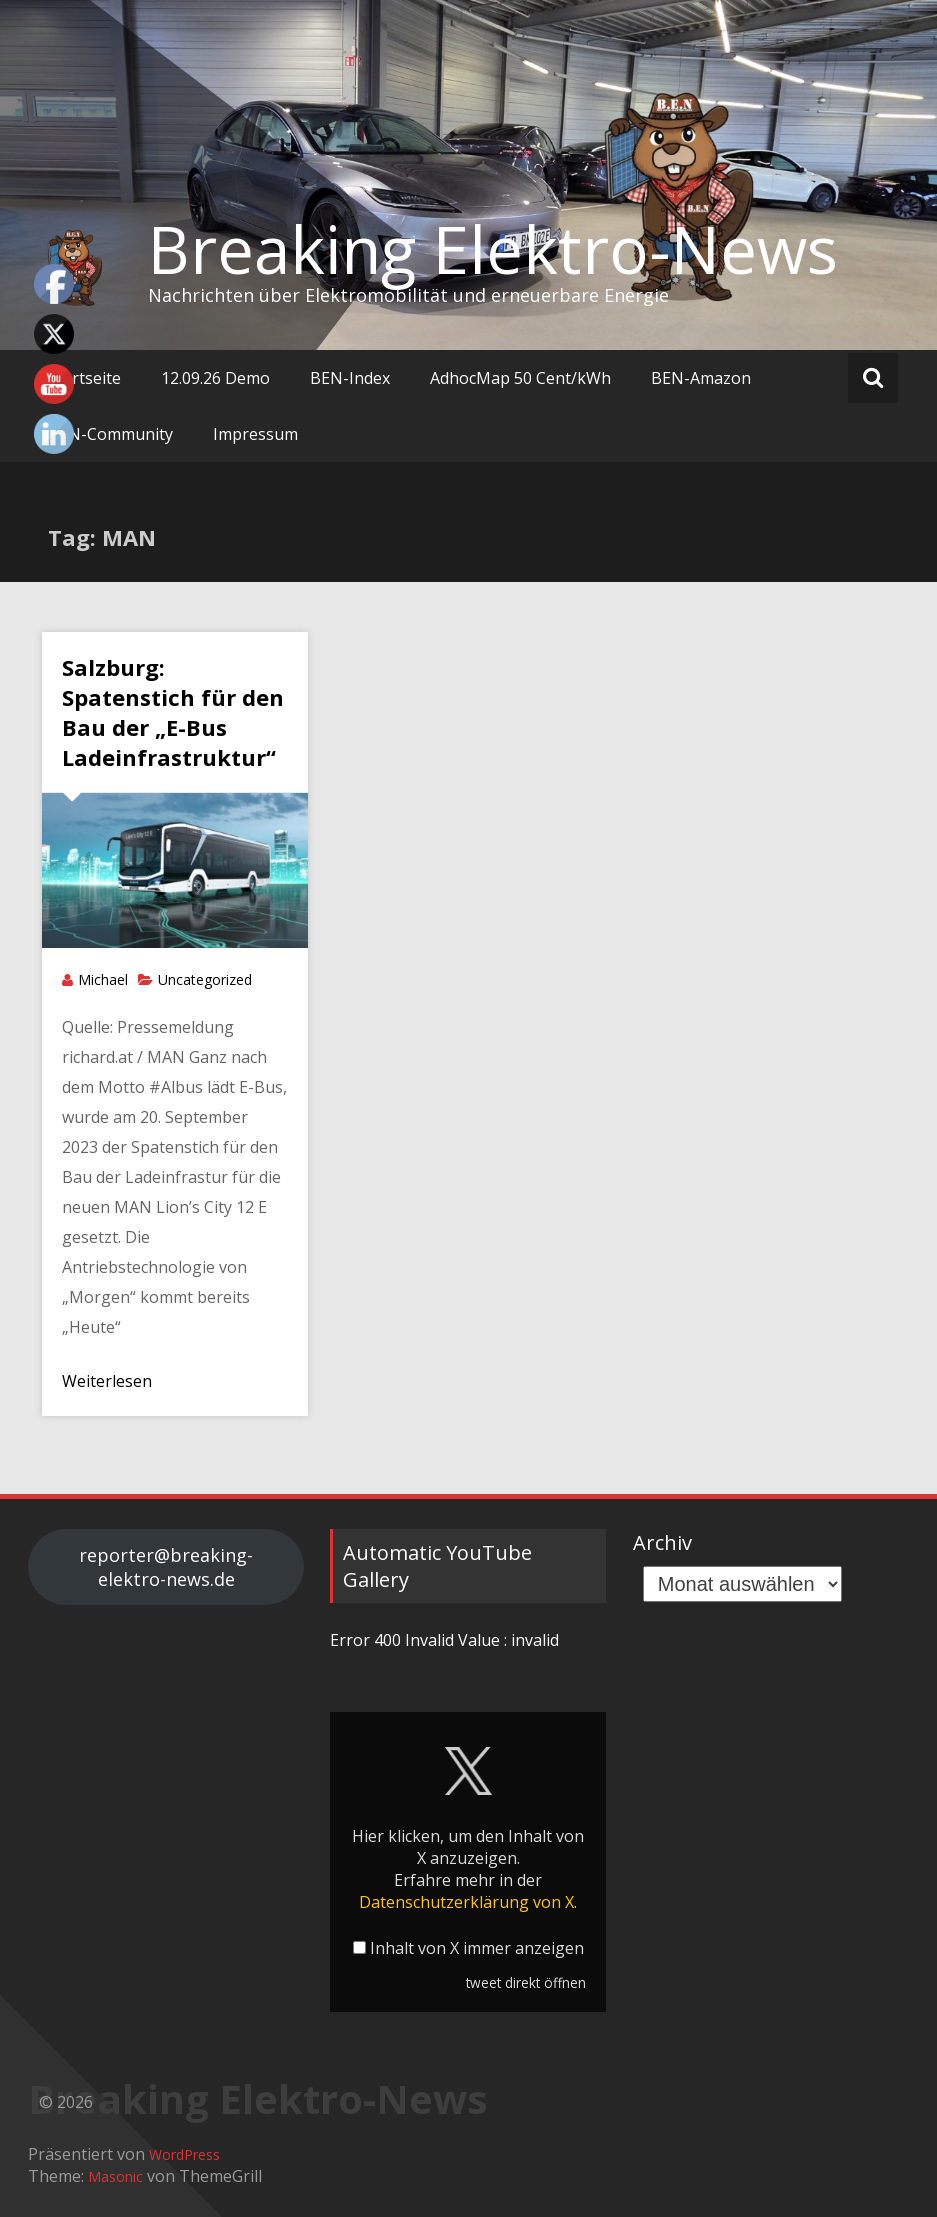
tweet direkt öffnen (526, 1982)
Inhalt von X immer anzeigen (477, 1948)
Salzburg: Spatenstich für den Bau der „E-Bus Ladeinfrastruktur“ (173, 712)
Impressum (255, 434)
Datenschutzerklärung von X (466, 1902)
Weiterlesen (107, 1381)
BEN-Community (110, 434)
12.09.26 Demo (215, 378)
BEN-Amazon (701, 378)
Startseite (84, 378)
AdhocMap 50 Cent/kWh (520, 378)
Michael (103, 979)
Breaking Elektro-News (493, 249)
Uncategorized (205, 979)
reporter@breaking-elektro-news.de (166, 1567)
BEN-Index (350, 378)
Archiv (662, 1542)
